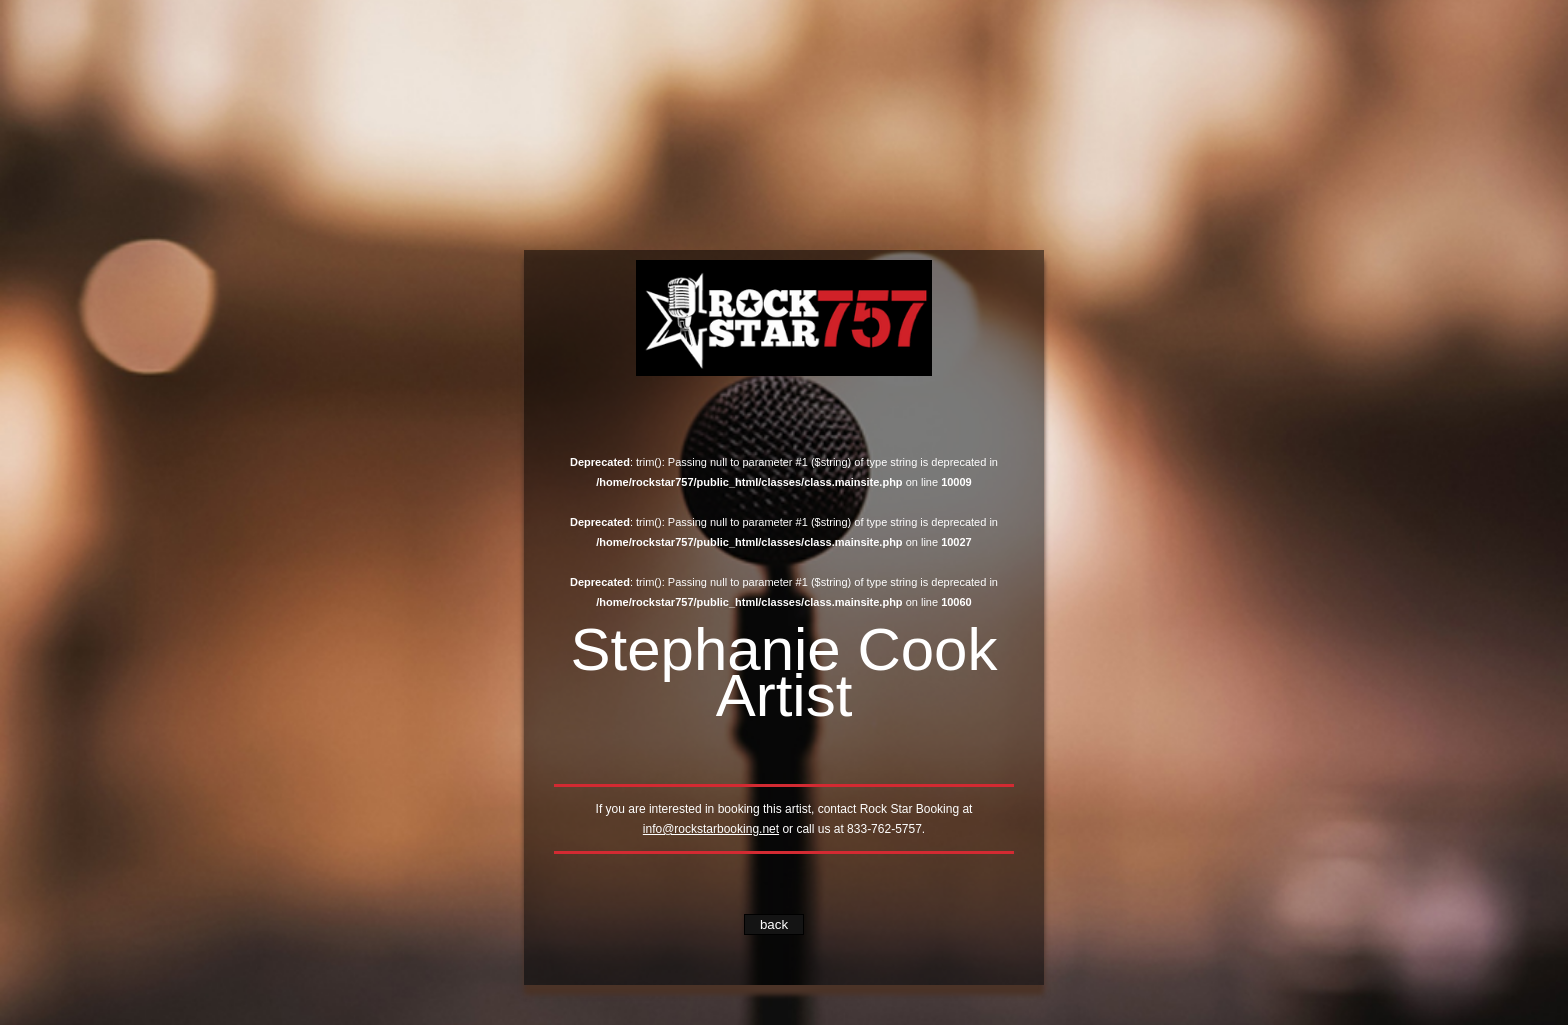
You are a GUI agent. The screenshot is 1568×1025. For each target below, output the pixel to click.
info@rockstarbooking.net (711, 829)
